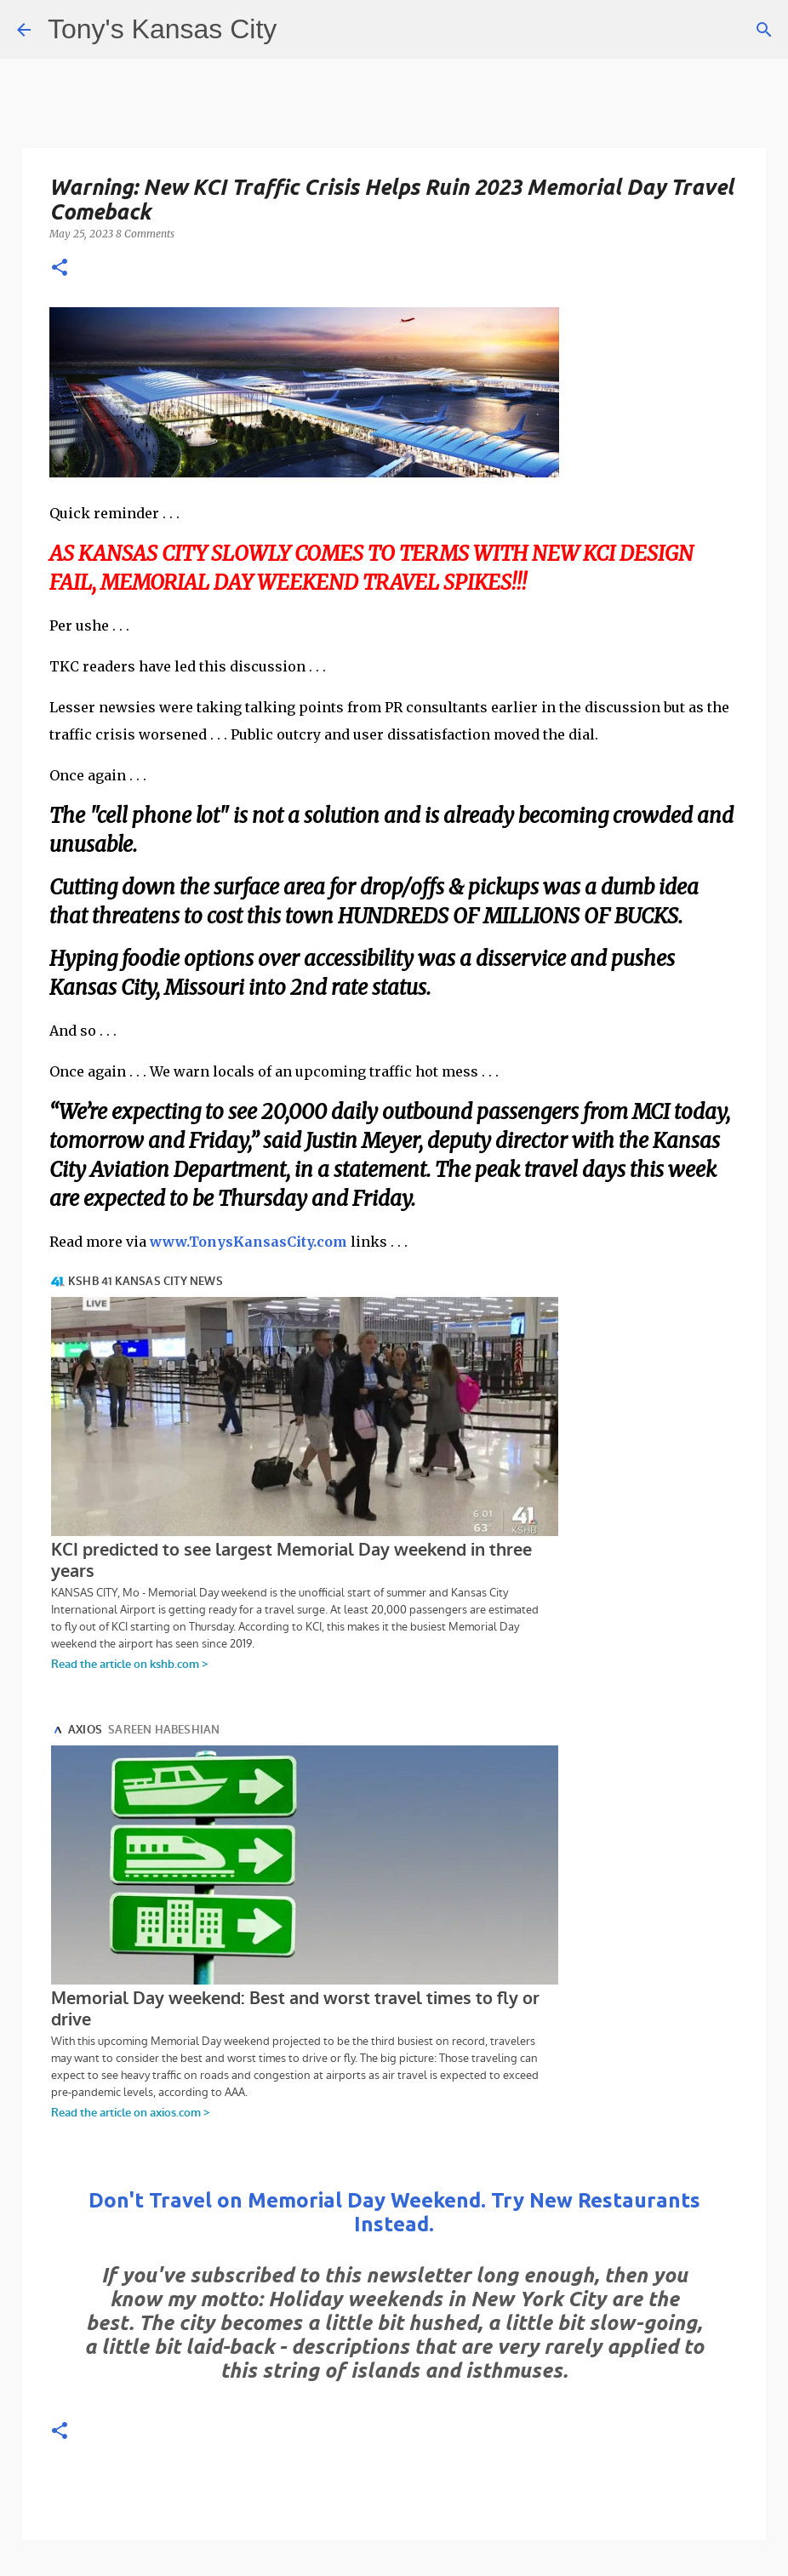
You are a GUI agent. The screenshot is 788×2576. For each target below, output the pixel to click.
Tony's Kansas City (162, 29)
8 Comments (145, 233)
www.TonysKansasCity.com (248, 1241)
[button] (59, 268)
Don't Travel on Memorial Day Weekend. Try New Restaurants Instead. (394, 2212)
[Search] (764, 29)
